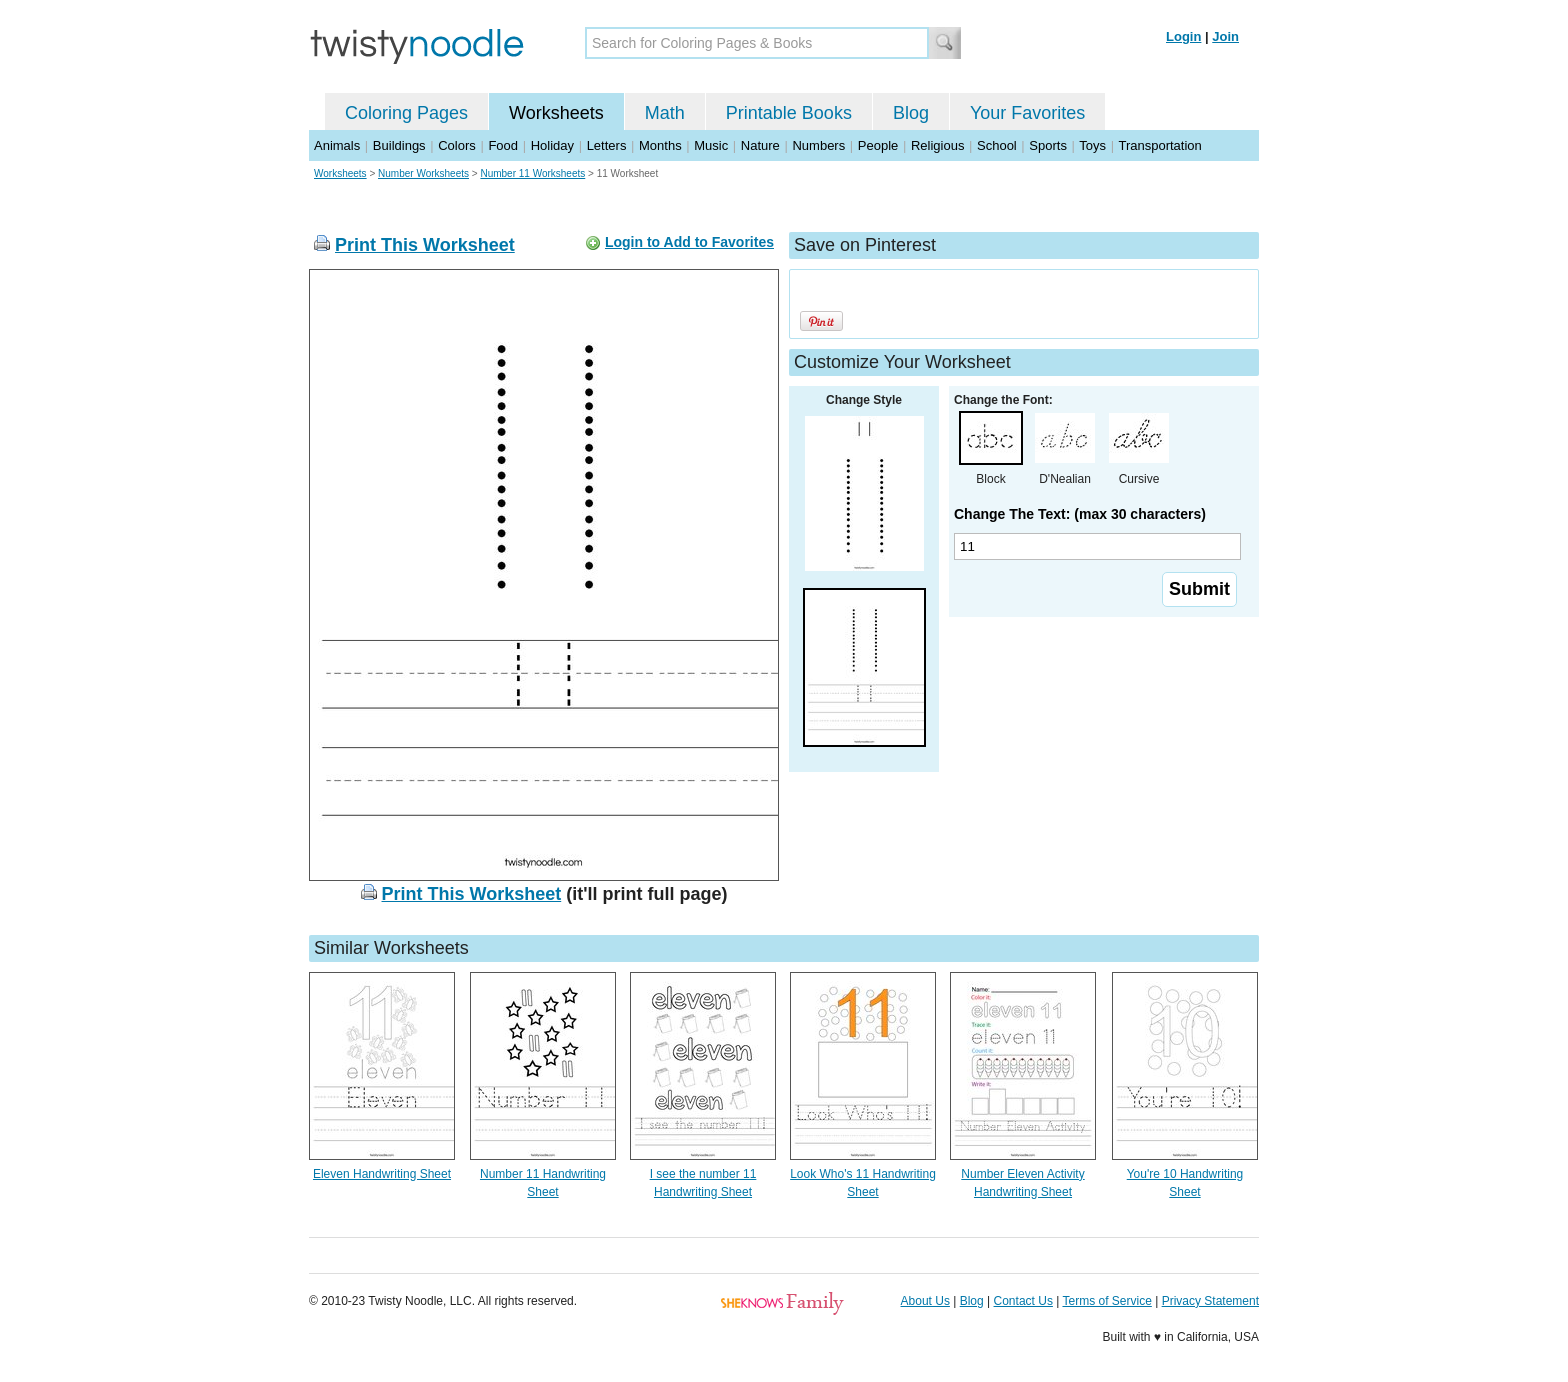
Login (1183, 36)
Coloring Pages (406, 113)
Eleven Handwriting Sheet (382, 1174)
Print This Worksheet (425, 245)
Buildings (399, 145)
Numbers (818, 145)
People (878, 145)
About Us (925, 1301)
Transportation (1159, 145)
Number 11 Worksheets (532, 173)
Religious (937, 145)
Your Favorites (1027, 113)
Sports (1048, 145)
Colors (457, 145)
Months (660, 145)
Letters (607, 145)
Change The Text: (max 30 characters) (1080, 514)
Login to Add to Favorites (689, 242)
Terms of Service (1106, 1301)
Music (711, 145)
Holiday (552, 145)
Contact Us (1023, 1301)
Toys (1092, 145)
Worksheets (556, 113)
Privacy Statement (1210, 1301)
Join (1225, 36)
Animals (337, 145)
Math (665, 113)
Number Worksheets (423, 173)
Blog (911, 113)
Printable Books (789, 113)
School (997, 145)
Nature (760, 145)
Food (503, 145)
